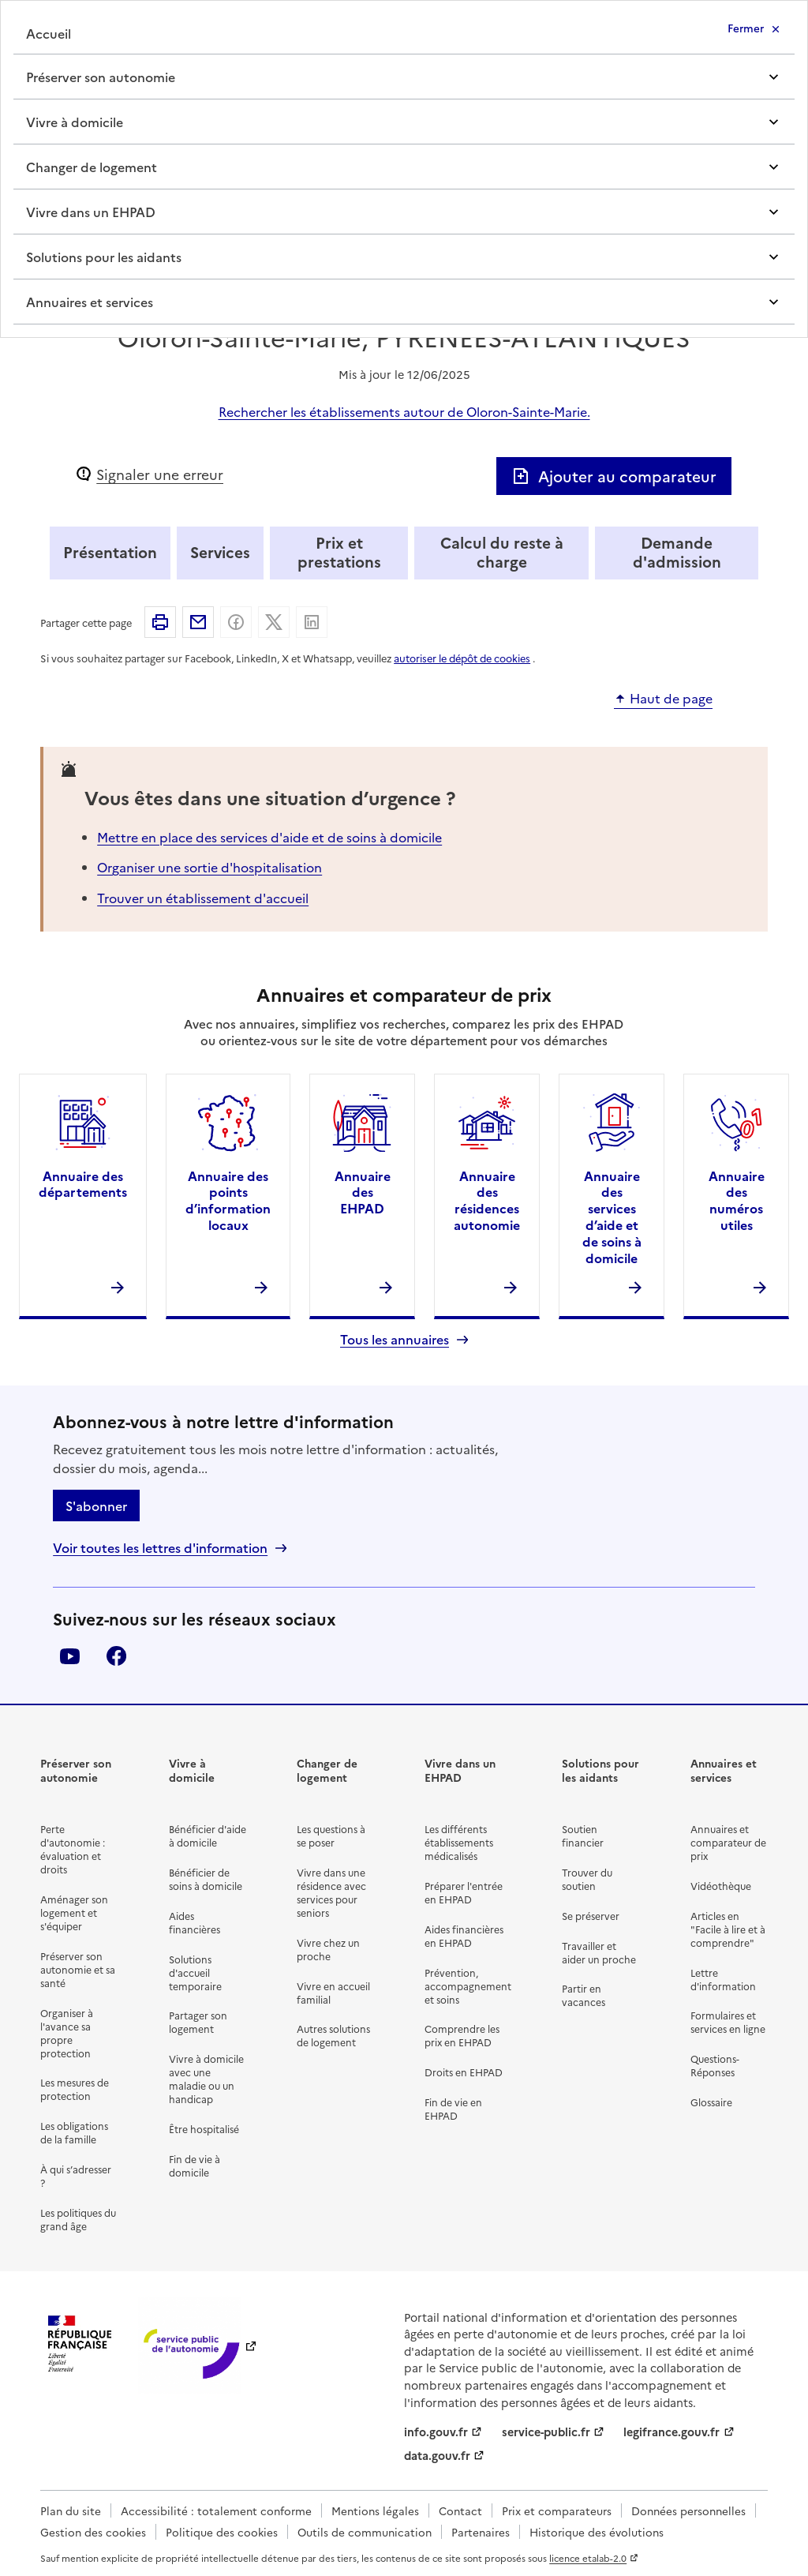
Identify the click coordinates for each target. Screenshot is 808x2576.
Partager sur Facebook (236, 622)
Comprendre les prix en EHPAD (462, 2035)
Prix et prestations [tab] (339, 551)
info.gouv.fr (436, 2431)
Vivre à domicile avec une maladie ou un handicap (206, 2078)
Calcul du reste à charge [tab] (501, 551)
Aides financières (194, 1922)
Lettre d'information (723, 1979)
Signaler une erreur (159, 474)
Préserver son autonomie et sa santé (77, 1969)
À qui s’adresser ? (75, 2175)
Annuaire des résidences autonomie (487, 1200)
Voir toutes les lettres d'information (160, 1547)
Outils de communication (364, 2532)
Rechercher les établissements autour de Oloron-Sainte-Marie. (404, 411)
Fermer (746, 28)
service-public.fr (546, 2431)
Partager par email (198, 622)
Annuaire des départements (83, 1184)
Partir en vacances (583, 1995)
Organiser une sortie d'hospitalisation (209, 867)
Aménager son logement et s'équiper (74, 1912)
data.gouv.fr (437, 2455)
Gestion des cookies (93, 2532)
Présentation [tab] (110, 551)
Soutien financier (583, 1835)
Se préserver (590, 1915)
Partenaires (480, 2532)
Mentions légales (375, 2510)
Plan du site (70, 2510)
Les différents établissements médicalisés (459, 1842)
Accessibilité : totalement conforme (216, 2510)
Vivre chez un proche (328, 1949)
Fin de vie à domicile (194, 2165)
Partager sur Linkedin (311, 622)
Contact (460, 2510)
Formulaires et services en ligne (727, 2021)
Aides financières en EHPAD (464, 1935)
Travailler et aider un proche (599, 1952)
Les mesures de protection (74, 2088)
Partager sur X (274, 622)
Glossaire (711, 2102)
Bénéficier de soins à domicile (205, 1878)
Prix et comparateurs (557, 2510)
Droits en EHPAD (464, 2072)
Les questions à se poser (331, 1835)
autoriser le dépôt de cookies (462, 658)
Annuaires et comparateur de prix (728, 1842)
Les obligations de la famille (74, 2132)
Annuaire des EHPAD (363, 1192)
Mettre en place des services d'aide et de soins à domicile (269, 837)
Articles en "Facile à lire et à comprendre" (727, 1929)
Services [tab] (220, 551)
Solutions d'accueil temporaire (195, 1972)
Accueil (48, 33)
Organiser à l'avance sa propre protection (66, 2033)
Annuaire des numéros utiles (737, 1200)
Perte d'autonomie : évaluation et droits (72, 1849)
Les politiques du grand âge (78, 2219)
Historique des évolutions (596, 2532)
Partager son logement (198, 2021)
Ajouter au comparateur (613, 475)
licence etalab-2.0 (588, 2557)
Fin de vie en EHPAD (453, 2108)
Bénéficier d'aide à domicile (207, 1835)
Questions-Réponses (714, 2065)
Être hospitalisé (204, 2128)
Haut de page (671, 699)
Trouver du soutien (587, 1878)
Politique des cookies (222, 2532)
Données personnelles (688, 2510)
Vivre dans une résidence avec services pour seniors (331, 1892)
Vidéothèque (720, 1885)
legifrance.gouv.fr (671, 2431)
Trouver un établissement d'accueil (203, 897)
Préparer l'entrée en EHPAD (464, 1892)
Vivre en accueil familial (333, 1992)
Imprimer (160, 622)
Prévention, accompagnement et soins (468, 1986)
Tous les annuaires (394, 1339)
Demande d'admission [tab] (677, 551)
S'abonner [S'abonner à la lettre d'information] (96, 1505)
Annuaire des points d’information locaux (228, 1200)
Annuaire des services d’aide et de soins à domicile (612, 1216)
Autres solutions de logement (333, 2035)
